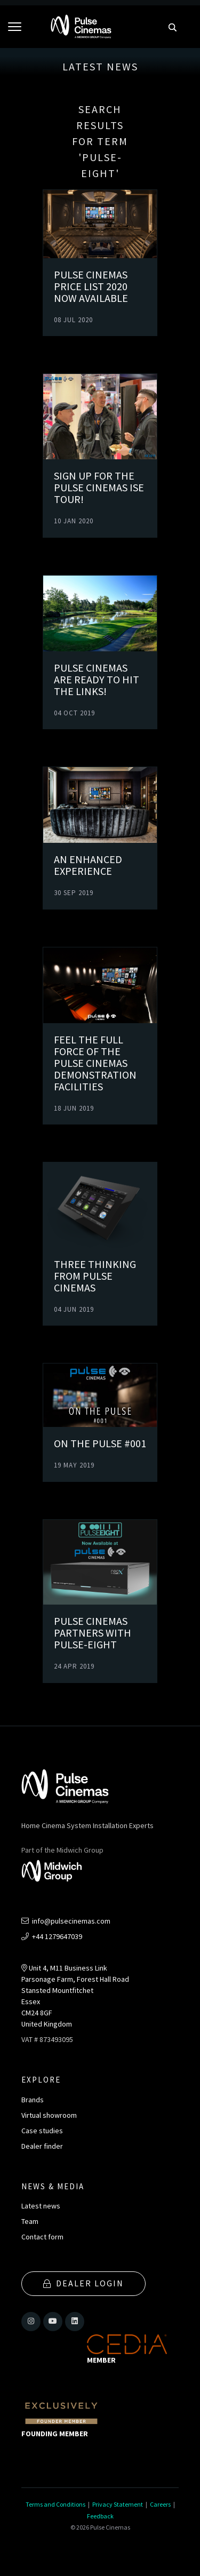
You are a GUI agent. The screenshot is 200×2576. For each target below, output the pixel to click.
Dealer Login (83, 2283)
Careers (160, 2504)
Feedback (100, 2516)
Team (29, 2221)
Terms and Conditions (55, 2504)
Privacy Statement (117, 2504)
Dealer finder (42, 2146)
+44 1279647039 (51, 1936)
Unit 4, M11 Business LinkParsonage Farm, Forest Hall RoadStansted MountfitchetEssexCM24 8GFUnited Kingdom (75, 1996)
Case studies (42, 2130)
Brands (32, 2099)
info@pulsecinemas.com (65, 1921)
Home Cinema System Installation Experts (87, 1825)
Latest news (40, 2206)
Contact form (42, 2237)
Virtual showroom (49, 2115)
